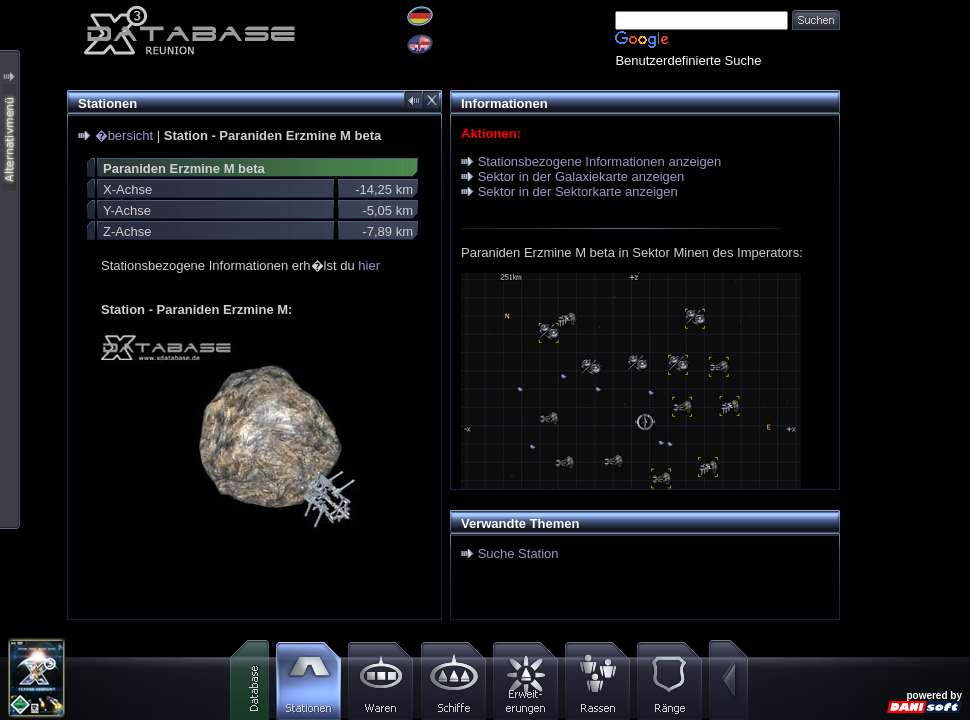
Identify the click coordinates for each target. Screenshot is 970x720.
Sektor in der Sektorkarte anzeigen (578, 191)
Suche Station (518, 553)
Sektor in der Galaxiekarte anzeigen (581, 176)
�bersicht (124, 135)
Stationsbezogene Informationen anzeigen (600, 161)
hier (369, 265)
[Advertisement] (905, 300)
